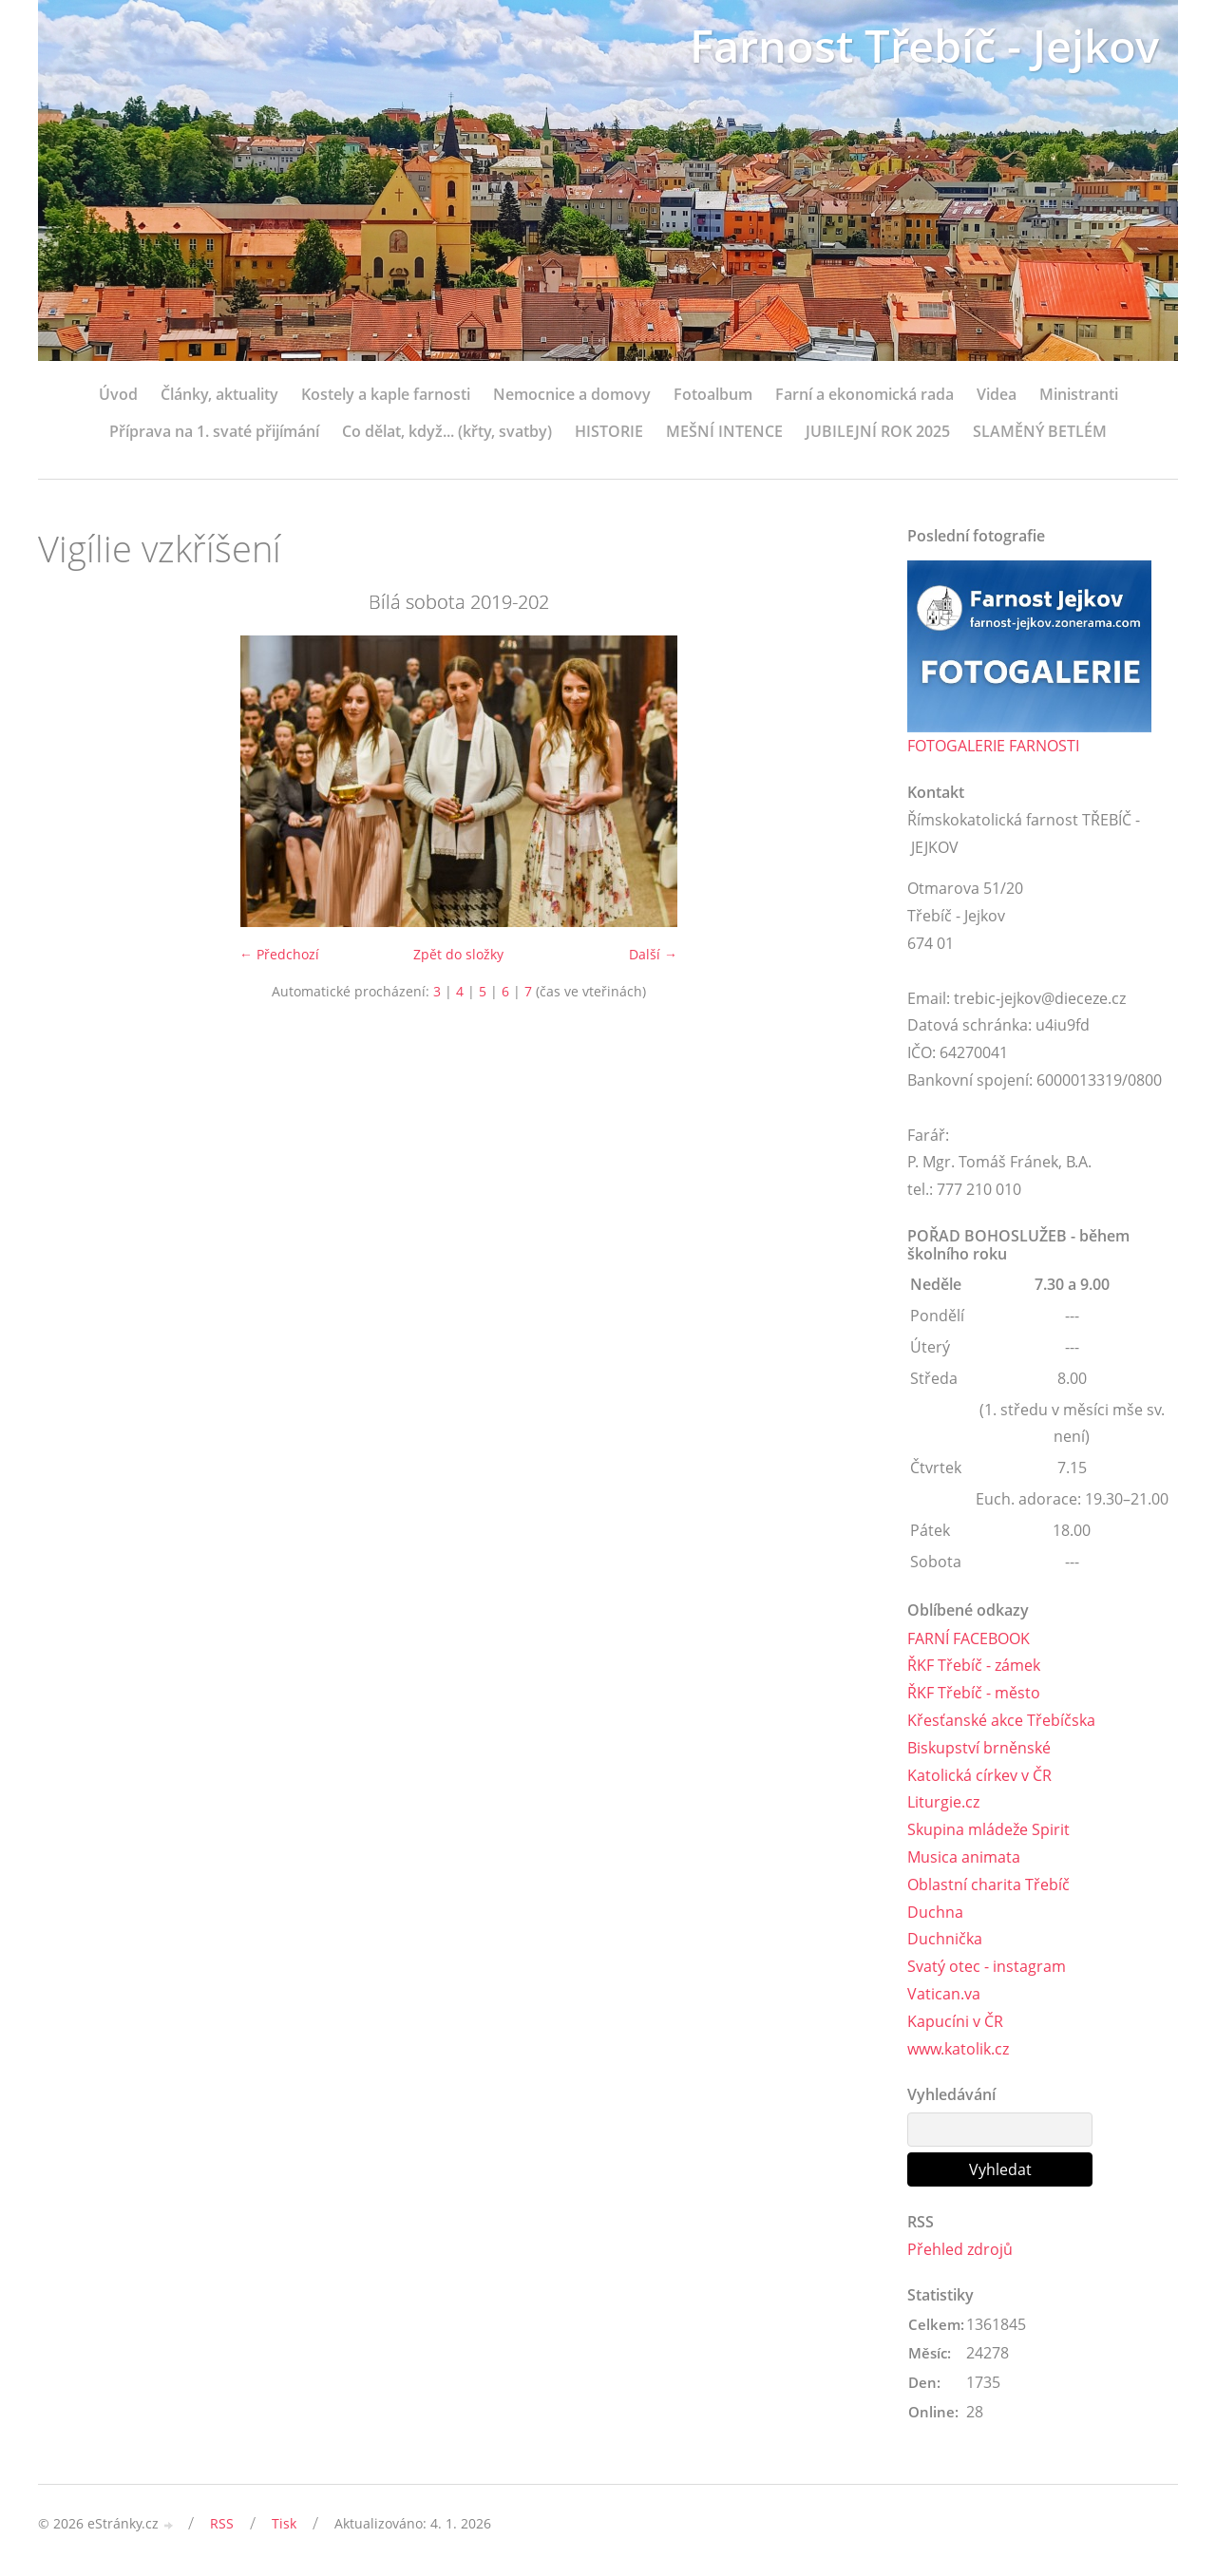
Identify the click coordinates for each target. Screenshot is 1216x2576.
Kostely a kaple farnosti (385, 394)
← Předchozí (279, 954)
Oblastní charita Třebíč (988, 1884)
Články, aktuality (219, 394)
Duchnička (944, 1938)
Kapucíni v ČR (955, 2021)
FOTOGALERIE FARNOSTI (993, 745)
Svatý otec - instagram (986, 1966)
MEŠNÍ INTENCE (724, 431)
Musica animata (963, 1857)
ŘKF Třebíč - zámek (973, 1665)
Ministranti (1078, 394)
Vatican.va (943, 1993)
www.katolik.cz (958, 2048)
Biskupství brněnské (979, 1747)
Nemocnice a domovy (572, 394)
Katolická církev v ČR (979, 1775)
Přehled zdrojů (960, 2249)
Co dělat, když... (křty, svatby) (447, 431)
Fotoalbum (713, 394)
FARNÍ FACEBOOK (968, 1638)
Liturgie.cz (943, 1801)
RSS (222, 2523)
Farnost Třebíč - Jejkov (919, 45)
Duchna (935, 1912)
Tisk (284, 2523)
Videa (996, 394)
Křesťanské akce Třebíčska (1001, 1720)
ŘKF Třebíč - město (973, 1692)
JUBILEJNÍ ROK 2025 (878, 431)
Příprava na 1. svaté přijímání (214, 431)
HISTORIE (609, 431)
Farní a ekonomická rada (864, 394)
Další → (653, 954)
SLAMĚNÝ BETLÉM (1040, 431)
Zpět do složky (458, 954)
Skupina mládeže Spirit (988, 1829)
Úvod (118, 394)
